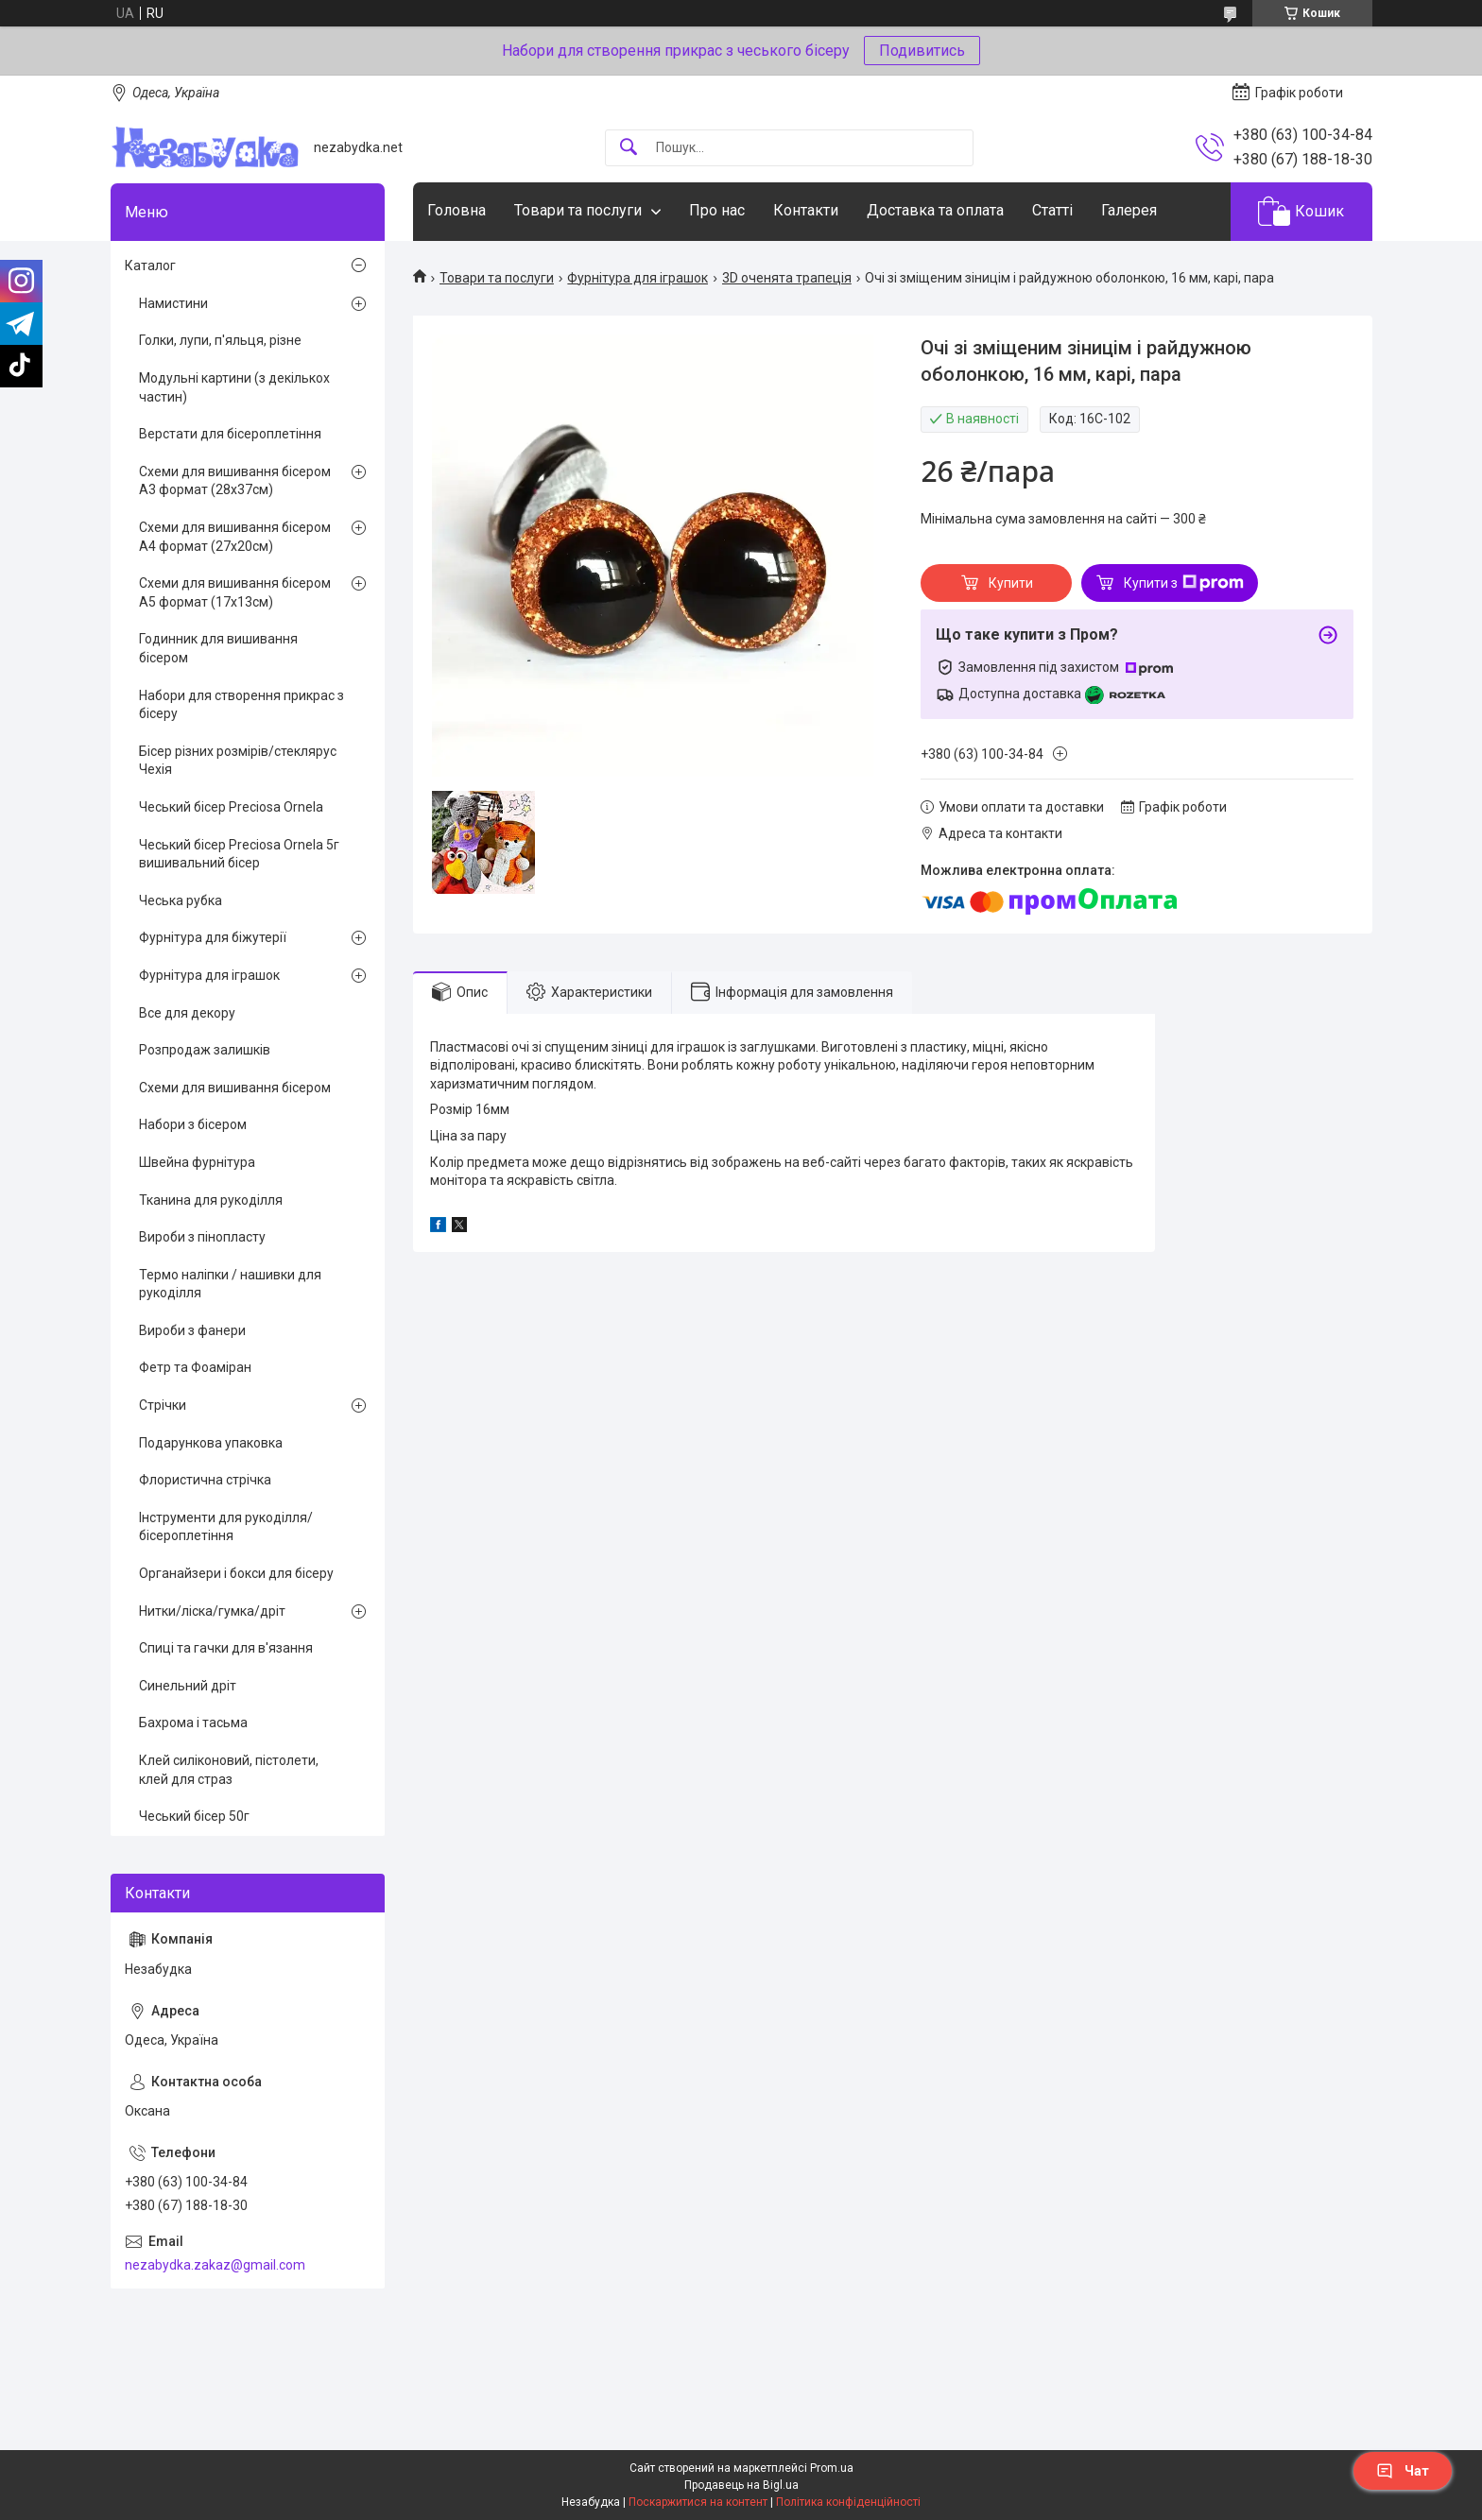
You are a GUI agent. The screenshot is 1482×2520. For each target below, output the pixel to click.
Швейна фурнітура (197, 1162)
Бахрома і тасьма (193, 1722)
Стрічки (162, 1405)
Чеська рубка (180, 900)
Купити (1011, 583)
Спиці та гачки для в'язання (226, 1647)
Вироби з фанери (192, 1330)
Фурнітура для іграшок (637, 277)
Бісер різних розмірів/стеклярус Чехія (237, 761)
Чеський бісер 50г (194, 1816)
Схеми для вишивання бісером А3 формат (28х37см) (235, 481)
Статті (1052, 210)
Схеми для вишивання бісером (235, 1087)
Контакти (805, 210)
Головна (456, 210)
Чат (1402, 2470)
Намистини (173, 303)
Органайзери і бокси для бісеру (236, 1573)
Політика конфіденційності (848, 2502)
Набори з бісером (193, 1124)
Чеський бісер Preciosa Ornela (231, 806)
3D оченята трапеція (787, 277)
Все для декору (187, 1012)
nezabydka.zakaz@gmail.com (215, 2264)
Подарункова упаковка (211, 1442)
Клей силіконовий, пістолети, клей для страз (229, 1770)
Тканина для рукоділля (211, 1200)
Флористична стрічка (205, 1479)
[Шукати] (628, 148)
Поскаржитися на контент (698, 2502)
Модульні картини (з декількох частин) (234, 387)
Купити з (1184, 582)
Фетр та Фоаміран (195, 1367)
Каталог (150, 265)
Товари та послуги (578, 210)
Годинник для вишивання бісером (218, 648)
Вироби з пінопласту (202, 1236)
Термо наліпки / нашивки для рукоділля (230, 1284)
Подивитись (922, 51)
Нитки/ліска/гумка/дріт (212, 1611)
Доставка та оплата (935, 210)
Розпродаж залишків (204, 1049)
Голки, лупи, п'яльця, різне (220, 340)
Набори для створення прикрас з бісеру (241, 705)
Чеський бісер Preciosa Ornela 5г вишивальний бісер (239, 854)
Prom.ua (831, 2468)
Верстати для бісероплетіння (230, 433)
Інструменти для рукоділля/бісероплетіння (226, 1527)
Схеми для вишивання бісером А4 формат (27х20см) (235, 537)
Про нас (717, 210)
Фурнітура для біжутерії (212, 937)
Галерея (1129, 210)
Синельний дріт (187, 1685)
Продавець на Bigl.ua (741, 2485)
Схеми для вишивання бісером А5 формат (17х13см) (235, 592)
